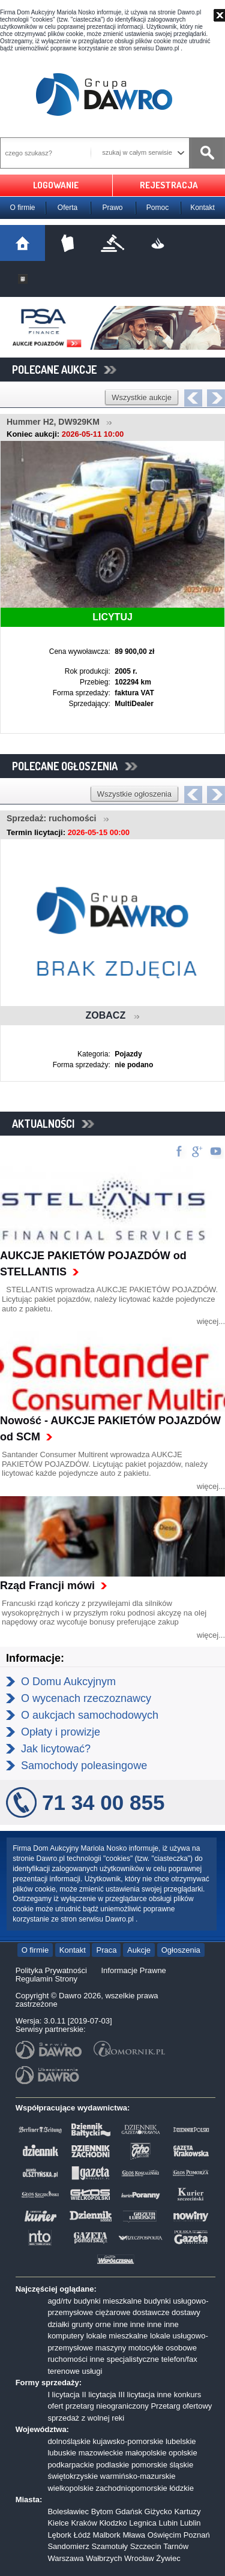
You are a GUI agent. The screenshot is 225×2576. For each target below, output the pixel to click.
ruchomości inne (75, 2359)
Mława (133, 2534)
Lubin (168, 2522)
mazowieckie (101, 2452)
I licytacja (63, 2394)
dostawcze (151, 2312)
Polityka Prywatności (51, 1970)
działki (58, 2324)
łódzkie (181, 2488)
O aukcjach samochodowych (89, 1715)
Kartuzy (187, 2511)
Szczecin (145, 2546)
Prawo (112, 207)
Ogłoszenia (180, 1949)
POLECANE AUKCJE (64, 369)
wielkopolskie (70, 2488)
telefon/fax (179, 2359)
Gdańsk (128, 2511)
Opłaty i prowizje (60, 1732)
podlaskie (112, 2464)
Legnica (143, 2522)
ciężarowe (113, 2312)
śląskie (181, 2464)
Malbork (107, 2534)
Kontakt (202, 207)
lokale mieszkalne (117, 2335)
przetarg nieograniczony (107, 2405)
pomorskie (149, 2464)
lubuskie (61, 2452)
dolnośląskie (69, 2441)
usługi (92, 2371)
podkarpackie (70, 2464)
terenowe (63, 2371)
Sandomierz (68, 2546)
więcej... (211, 1321)
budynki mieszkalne (108, 2300)
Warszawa (65, 2558)
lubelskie (181, 2441)
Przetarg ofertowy (181, 2405)
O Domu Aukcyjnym (68, 1682)
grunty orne (91, 2324)
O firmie (22, 207)
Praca (106, 1949)
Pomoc (157, 207)
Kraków (84, 2522)
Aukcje (139, 1949)
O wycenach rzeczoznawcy (86, 1698)
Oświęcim (164, 2534)
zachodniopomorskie (131, 2488)
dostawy (186, 2312)
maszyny (110, 2347)
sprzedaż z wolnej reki (85, 2417)
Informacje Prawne (133, 1970)
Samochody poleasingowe (84, 1766)
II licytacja (99, 2394)
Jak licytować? (56, 1749)
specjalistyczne (133, 2359)
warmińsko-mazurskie (138, 2476)
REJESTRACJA (169, 185)
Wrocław (139, 2558)
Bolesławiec (68, 2511)
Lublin (190, 2522)
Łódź (82, 2534)
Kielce (57, 2522)
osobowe (181, 2347)
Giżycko (158, 2511)
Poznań (197, 2534)
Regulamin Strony (46, 1978)
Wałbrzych (104, 2558)
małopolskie (146, 2452)
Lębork (59, 2534)
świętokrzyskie (72, 2476)
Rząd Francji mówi (47, 1586)
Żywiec (168, 2558)
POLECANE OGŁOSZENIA (74, 766)
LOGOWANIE (56, 185)
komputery (65, 2335)
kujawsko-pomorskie (128, 2441)
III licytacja (136, 2394)
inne (120, 2324)
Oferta (67, 207)
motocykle (146, 2347)
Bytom (102, 2511)
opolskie (183, 2452)
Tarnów (175, 2546)
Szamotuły (109, 2546)
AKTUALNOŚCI (53, 1123)
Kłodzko (113, 2522)
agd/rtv (59, 2300)
